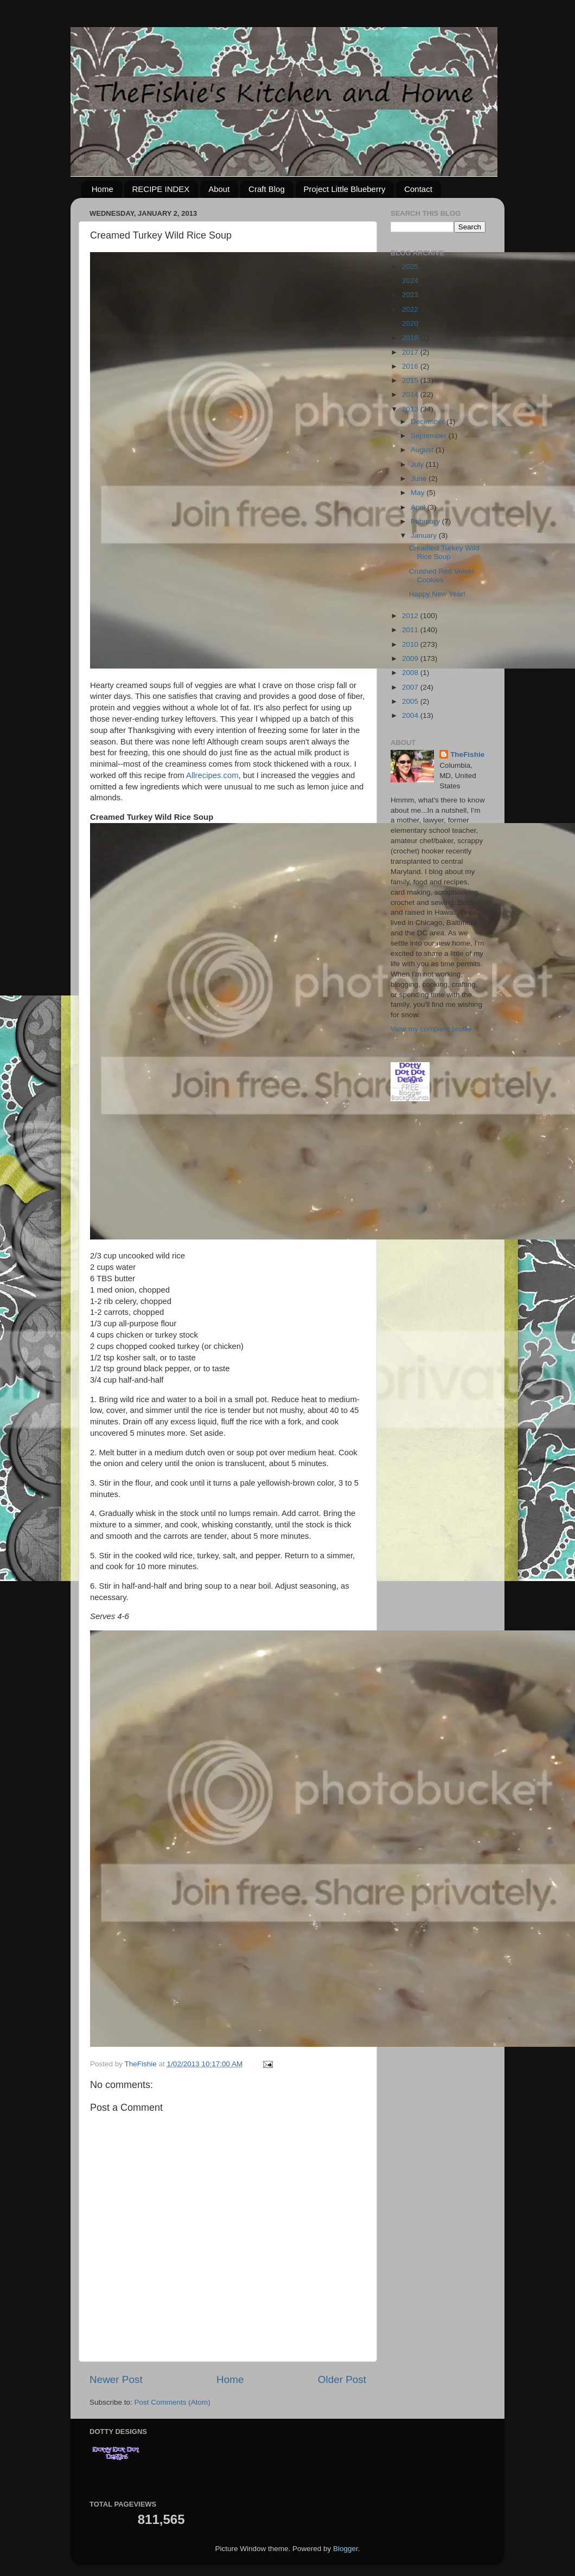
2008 (411, 673)
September (430, 436)
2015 (411, 380)
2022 (411, 309)
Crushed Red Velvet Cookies (441, 575)
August (423, 450)
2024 (411, 281)
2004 (411, 715)
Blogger (345, 2549)
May (418, 493)
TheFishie (467, 754)
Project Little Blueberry (345, 189)
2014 (411, 394)
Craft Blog (266, 189)
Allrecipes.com (212, 775)
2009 (411, 658)
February (426, 521)
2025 (411, 266)
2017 (411, 352)
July (418, 464)
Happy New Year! (437, 594)
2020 (411, 323)
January (425, 535)
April (419, 507)
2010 (411, 644)
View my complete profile (431, 1029)
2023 (411, 295)
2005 (411, 701)
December (428, 421)
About (218, 189)
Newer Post (116, 2379)
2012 (411, 616)
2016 (411, 366)
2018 (411, 337)
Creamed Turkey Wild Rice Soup (444, 552)
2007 (411, 687)
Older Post (342, 2379)
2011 (411, 630)
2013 (411, 409)
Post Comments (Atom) (172, 2402)
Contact (418, 189)
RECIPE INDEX (161, 189)
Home (102, 189)
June (420, 478)
